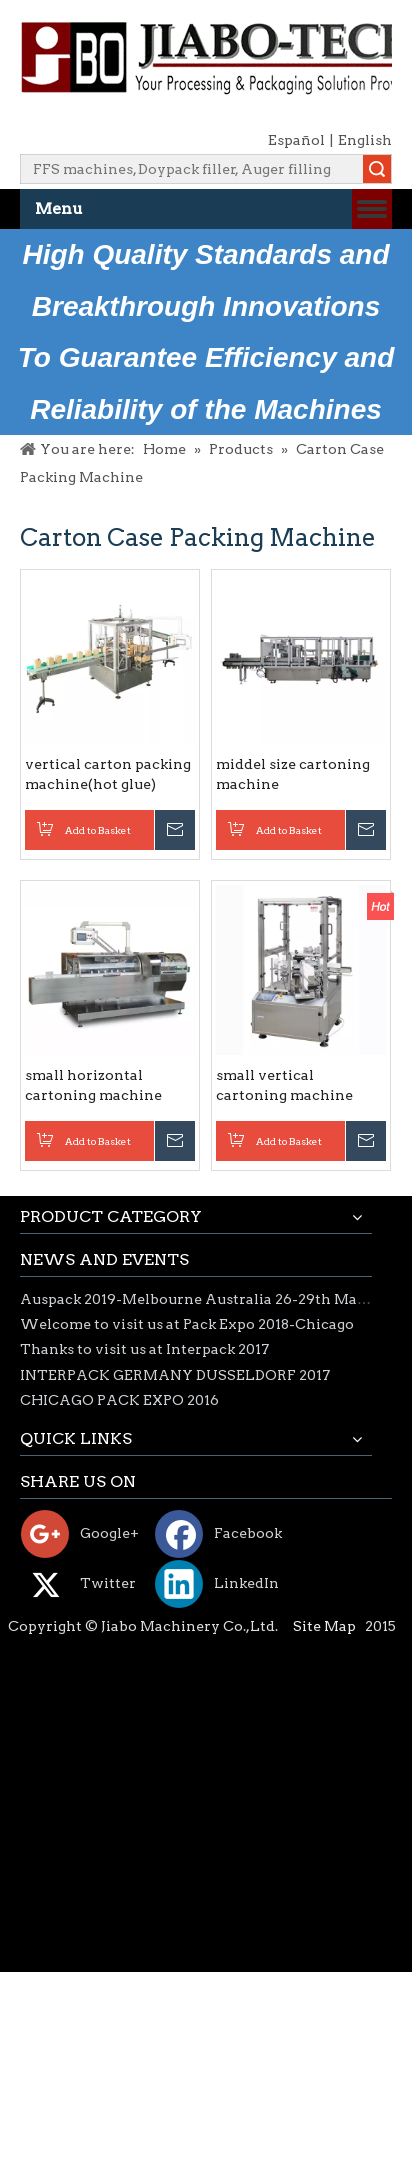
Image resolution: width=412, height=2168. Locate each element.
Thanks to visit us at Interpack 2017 (144, 1349)
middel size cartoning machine (293, 774)
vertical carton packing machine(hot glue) (108, 774)
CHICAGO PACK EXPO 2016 (119, 1400)
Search (377, 169)
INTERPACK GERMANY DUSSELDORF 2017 (175, 1375)
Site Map (324, 1626)
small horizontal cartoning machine (93, 1085)
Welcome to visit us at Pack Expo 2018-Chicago (187, 1324)
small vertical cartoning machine (284, 1085)
